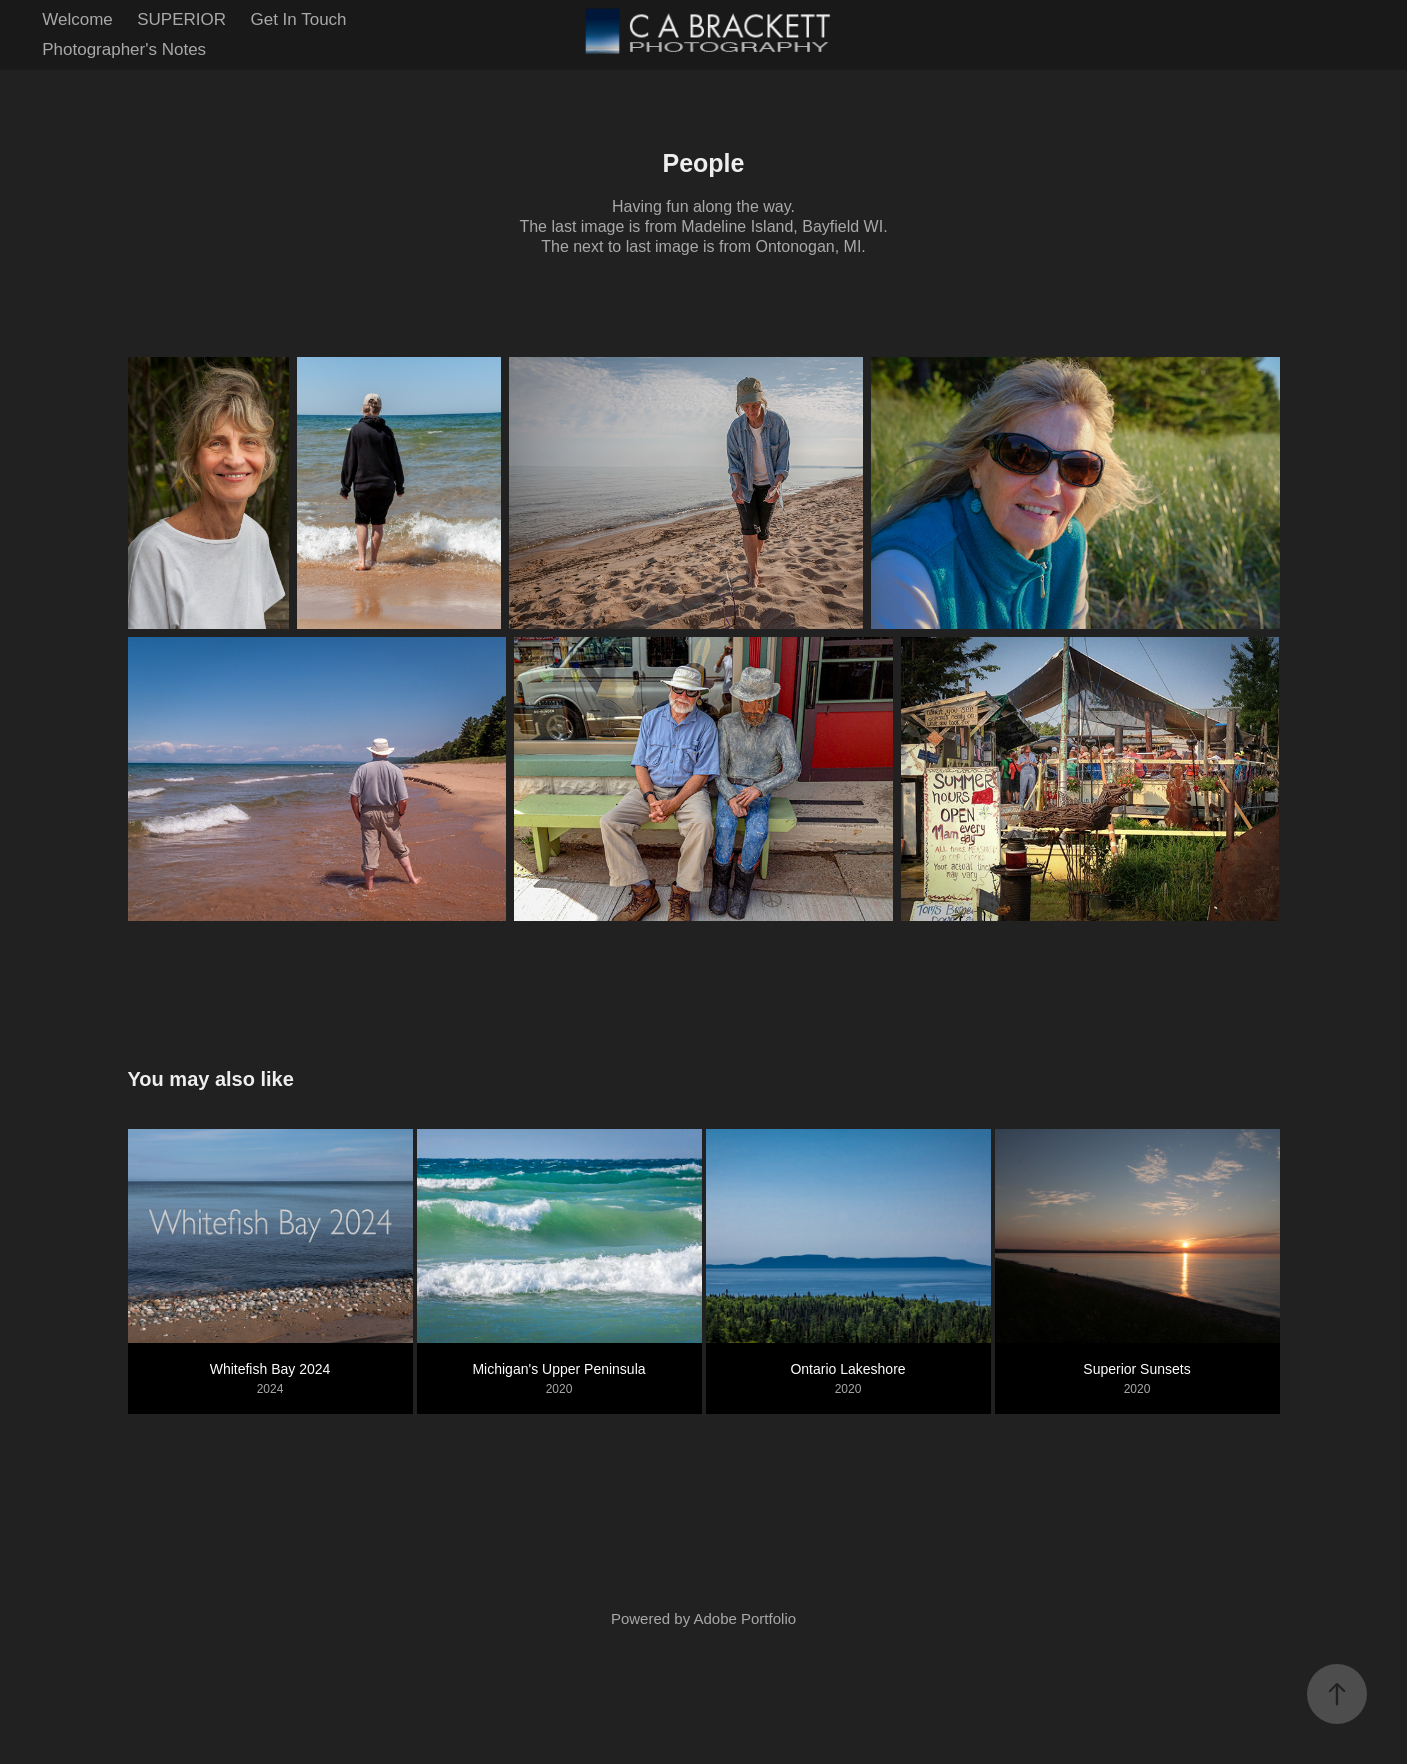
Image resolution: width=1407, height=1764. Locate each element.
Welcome (77, 19)
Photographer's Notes (124, 49)
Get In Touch (298, 19)
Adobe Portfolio (744, 1618)
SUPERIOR (181, 19)
